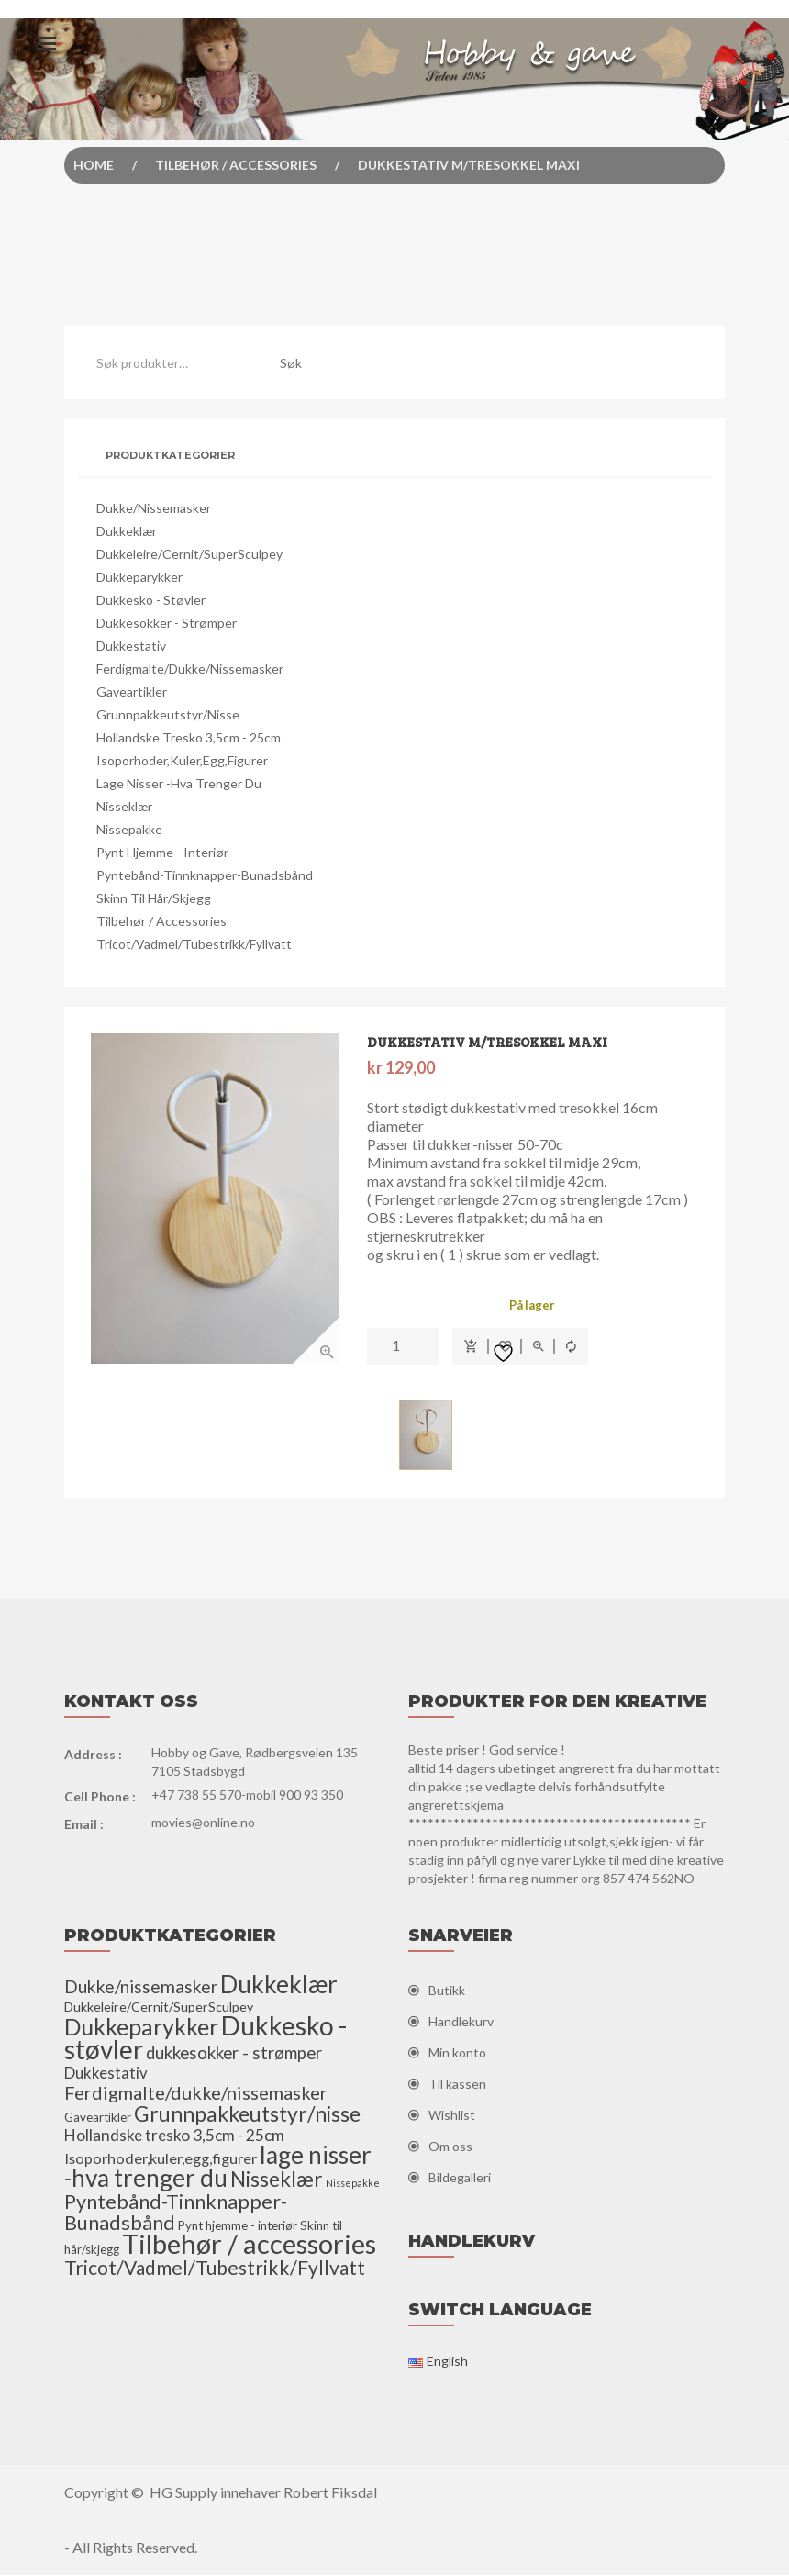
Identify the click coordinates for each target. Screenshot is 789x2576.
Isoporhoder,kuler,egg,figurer (182, 760)
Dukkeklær (126, 531)
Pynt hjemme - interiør (162, 852)
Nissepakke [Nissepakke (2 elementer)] (353, 2184)
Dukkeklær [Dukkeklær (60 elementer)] (279, 1985)
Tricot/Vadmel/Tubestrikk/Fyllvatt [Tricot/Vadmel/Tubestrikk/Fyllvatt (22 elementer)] (214, 2268)
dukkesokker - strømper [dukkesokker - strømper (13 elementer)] (234, 2054)
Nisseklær (124, 806)
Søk (291, 363)
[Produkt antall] (402, 1346)
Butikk (446, 1991)
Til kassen (457, 2084)
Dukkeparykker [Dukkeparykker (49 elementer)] (141, 2027)
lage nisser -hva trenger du (178, 783)
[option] (215, 1199)
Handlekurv (461, 2022)
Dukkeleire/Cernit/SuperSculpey (189, 554)
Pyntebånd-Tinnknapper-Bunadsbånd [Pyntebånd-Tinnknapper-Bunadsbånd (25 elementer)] (175, 2213)
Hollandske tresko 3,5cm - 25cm (188, 737)
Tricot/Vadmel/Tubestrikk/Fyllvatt (194, 944)
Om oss (450, 2147)
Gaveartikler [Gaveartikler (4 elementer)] (97, 2118)
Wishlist (451, 2116)
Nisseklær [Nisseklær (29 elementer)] (276, 2180)
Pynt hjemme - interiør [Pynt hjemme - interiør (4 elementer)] (237, 2226)
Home (93, 165)
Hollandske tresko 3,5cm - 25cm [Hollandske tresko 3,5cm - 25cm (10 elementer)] (174, 2136)
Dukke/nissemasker (153, 508)
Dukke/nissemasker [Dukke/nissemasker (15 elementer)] (140, 1987)
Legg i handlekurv (470, 1347)
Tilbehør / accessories (236, 165)
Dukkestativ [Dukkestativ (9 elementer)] (106, 2073)
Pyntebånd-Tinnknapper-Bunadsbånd (204, 875)
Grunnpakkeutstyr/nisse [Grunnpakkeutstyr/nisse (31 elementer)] (247, 2114)
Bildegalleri (459, 2178)
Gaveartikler (131, 691)
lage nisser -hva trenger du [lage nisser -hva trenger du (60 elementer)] (218, 2167)
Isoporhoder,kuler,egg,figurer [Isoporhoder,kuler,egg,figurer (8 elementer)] (160, 2159)
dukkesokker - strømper (166, 622)
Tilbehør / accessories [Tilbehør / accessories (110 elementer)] (249, 2244)
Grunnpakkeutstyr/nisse (167, 714)
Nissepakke (129, 829)
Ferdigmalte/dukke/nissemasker (189, 668)
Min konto (457, 2053)
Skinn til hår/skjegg (153, 898)
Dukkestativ (131, 645)
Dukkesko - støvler (151, 600)
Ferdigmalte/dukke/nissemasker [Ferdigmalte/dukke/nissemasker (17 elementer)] (196, 2093)
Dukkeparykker (139, 577)
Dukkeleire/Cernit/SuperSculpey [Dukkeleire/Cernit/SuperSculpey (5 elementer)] (158, 2007)
